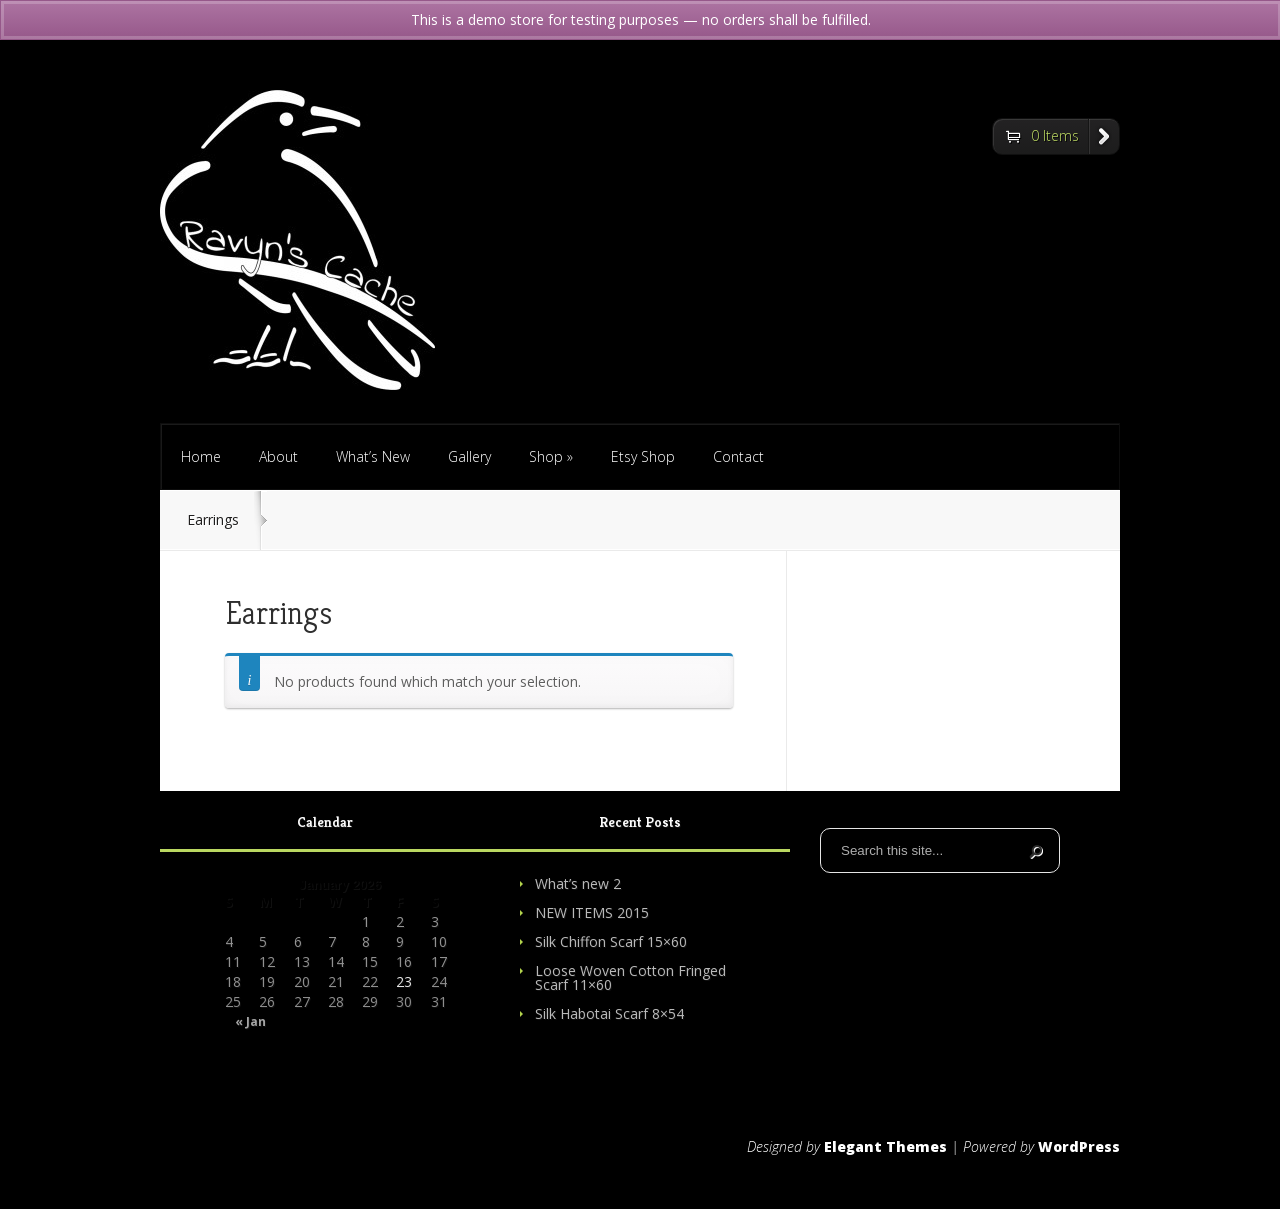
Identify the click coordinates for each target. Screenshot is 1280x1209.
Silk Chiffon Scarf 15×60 (611, 941)
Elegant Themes (885, 1146)
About (278, 456)
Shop (551, 456)
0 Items (1055, 135)
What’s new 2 (578, 883)
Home (201, 456)
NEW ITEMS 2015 (592, 912)
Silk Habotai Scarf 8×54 (609, 1013)
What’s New (373, 456)
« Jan (250, 1022)
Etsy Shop (643, 456)
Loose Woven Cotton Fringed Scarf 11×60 (630, 977)
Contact (738, 456)
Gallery (469, 456)
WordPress (1079, 1146)
